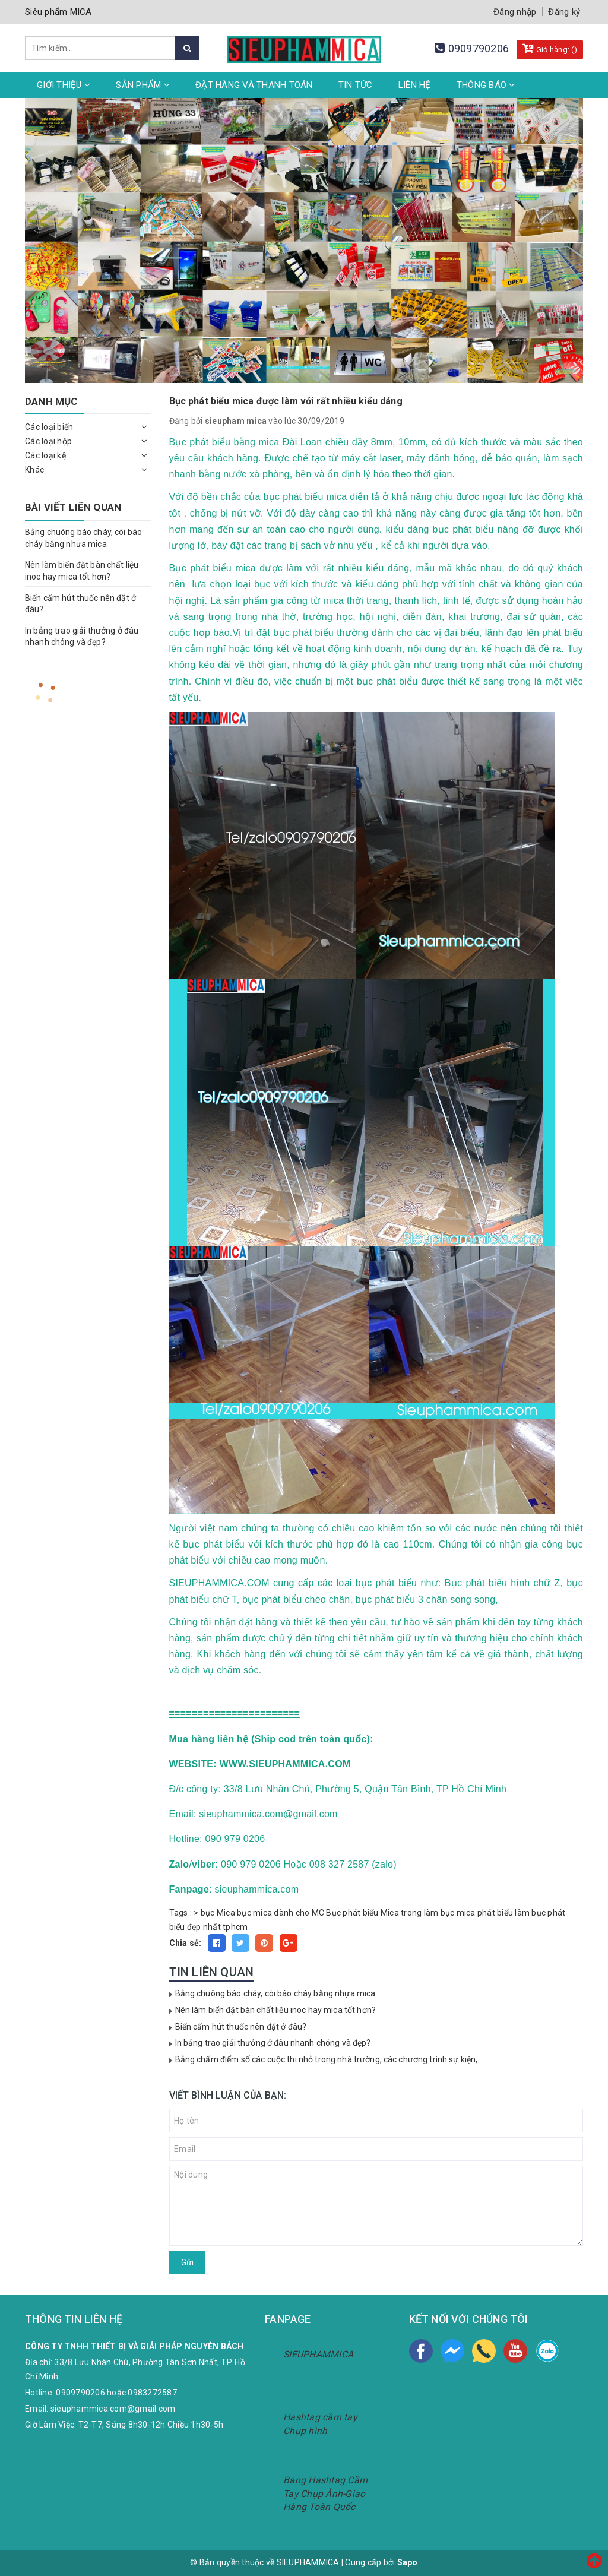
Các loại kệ (45, 455)
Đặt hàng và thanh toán (254, 85)
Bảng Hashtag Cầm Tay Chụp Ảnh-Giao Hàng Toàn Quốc (325, 2493)
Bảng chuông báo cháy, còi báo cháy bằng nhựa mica (275, 1993)
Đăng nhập (514, 12)
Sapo (407, 2562)
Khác (34, 469)
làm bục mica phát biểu (469, 1912)
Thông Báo (486, 85)
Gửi (187, 2262)
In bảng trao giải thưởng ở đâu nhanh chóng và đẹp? (273, 2042)
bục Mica (218, 1912)
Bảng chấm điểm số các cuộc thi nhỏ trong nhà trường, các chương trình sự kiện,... (329, 2059)
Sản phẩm (143, 85)
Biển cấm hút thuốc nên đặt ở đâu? (241, 2026)
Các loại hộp (48, 441)
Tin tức (355, 85)
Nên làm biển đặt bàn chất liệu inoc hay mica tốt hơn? (275, 2010)
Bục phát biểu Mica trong (374, 1912)
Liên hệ (414, 85)
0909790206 (478, 48)
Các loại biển (49, 427)
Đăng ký (564, 12)
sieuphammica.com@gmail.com (113, 2408)
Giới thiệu (63, 85)
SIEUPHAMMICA (318, 2354)
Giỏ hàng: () (549, 48)
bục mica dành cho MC (280, 1912)
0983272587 (152, 2392)
